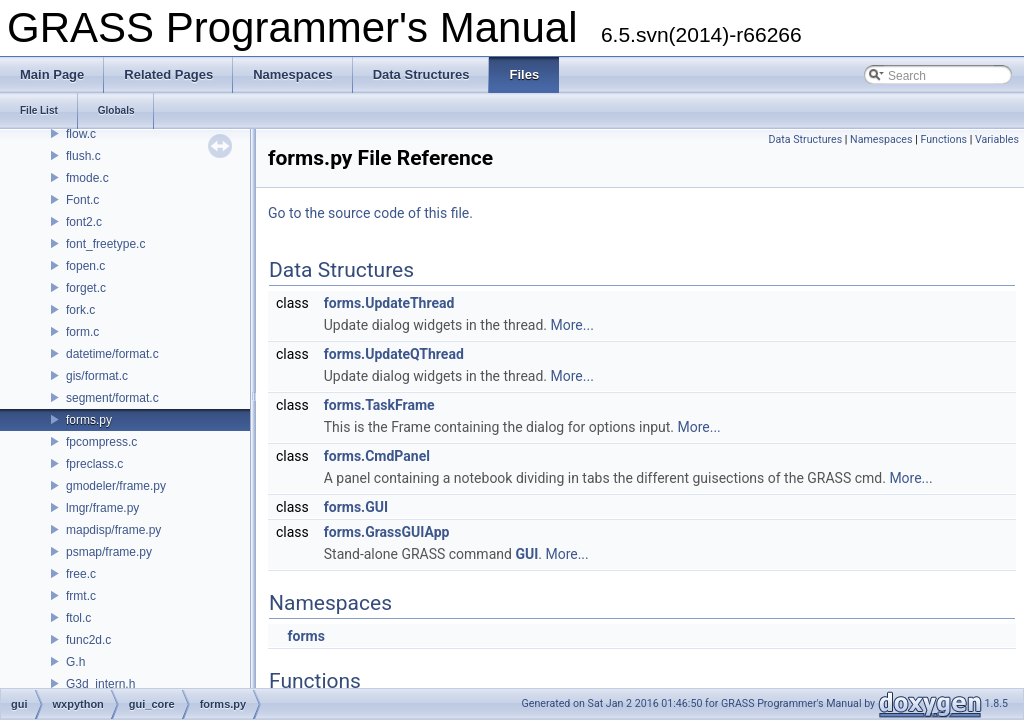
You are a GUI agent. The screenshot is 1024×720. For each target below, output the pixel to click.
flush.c (83, 156)
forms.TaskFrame (379, 405)
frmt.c (81, 596)
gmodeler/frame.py (116, 486)
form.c (82, 332)
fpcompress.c (101, 442)
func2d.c (88, 640)
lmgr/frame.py (102, 508)
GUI (526, 554)
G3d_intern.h (100, 684)
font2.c (84, 222)
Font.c (82, 200)
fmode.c (87, 178)
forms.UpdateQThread (394, 354)
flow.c (81, 134)
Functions (943, 139)
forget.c (86, 288)
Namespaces (881, 139)
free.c (81, 574)
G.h (75, 662)
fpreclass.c (94, 464)
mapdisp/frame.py (113, 530)
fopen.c (85, 266)
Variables (997, 139)
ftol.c (78, 618)
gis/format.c (97, 376)
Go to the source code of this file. (370, 213)
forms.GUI (356, 507)
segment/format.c (112, 398)
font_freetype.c (105, 244)
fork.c (80, 310)
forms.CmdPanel (377, 456)
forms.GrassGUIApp (387, 532)
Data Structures (806, 139)
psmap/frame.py (109, 552)
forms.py (89, 420)
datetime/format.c (112, 354)
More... (572, 325)
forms (305, 636)
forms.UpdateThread (389, 303)
